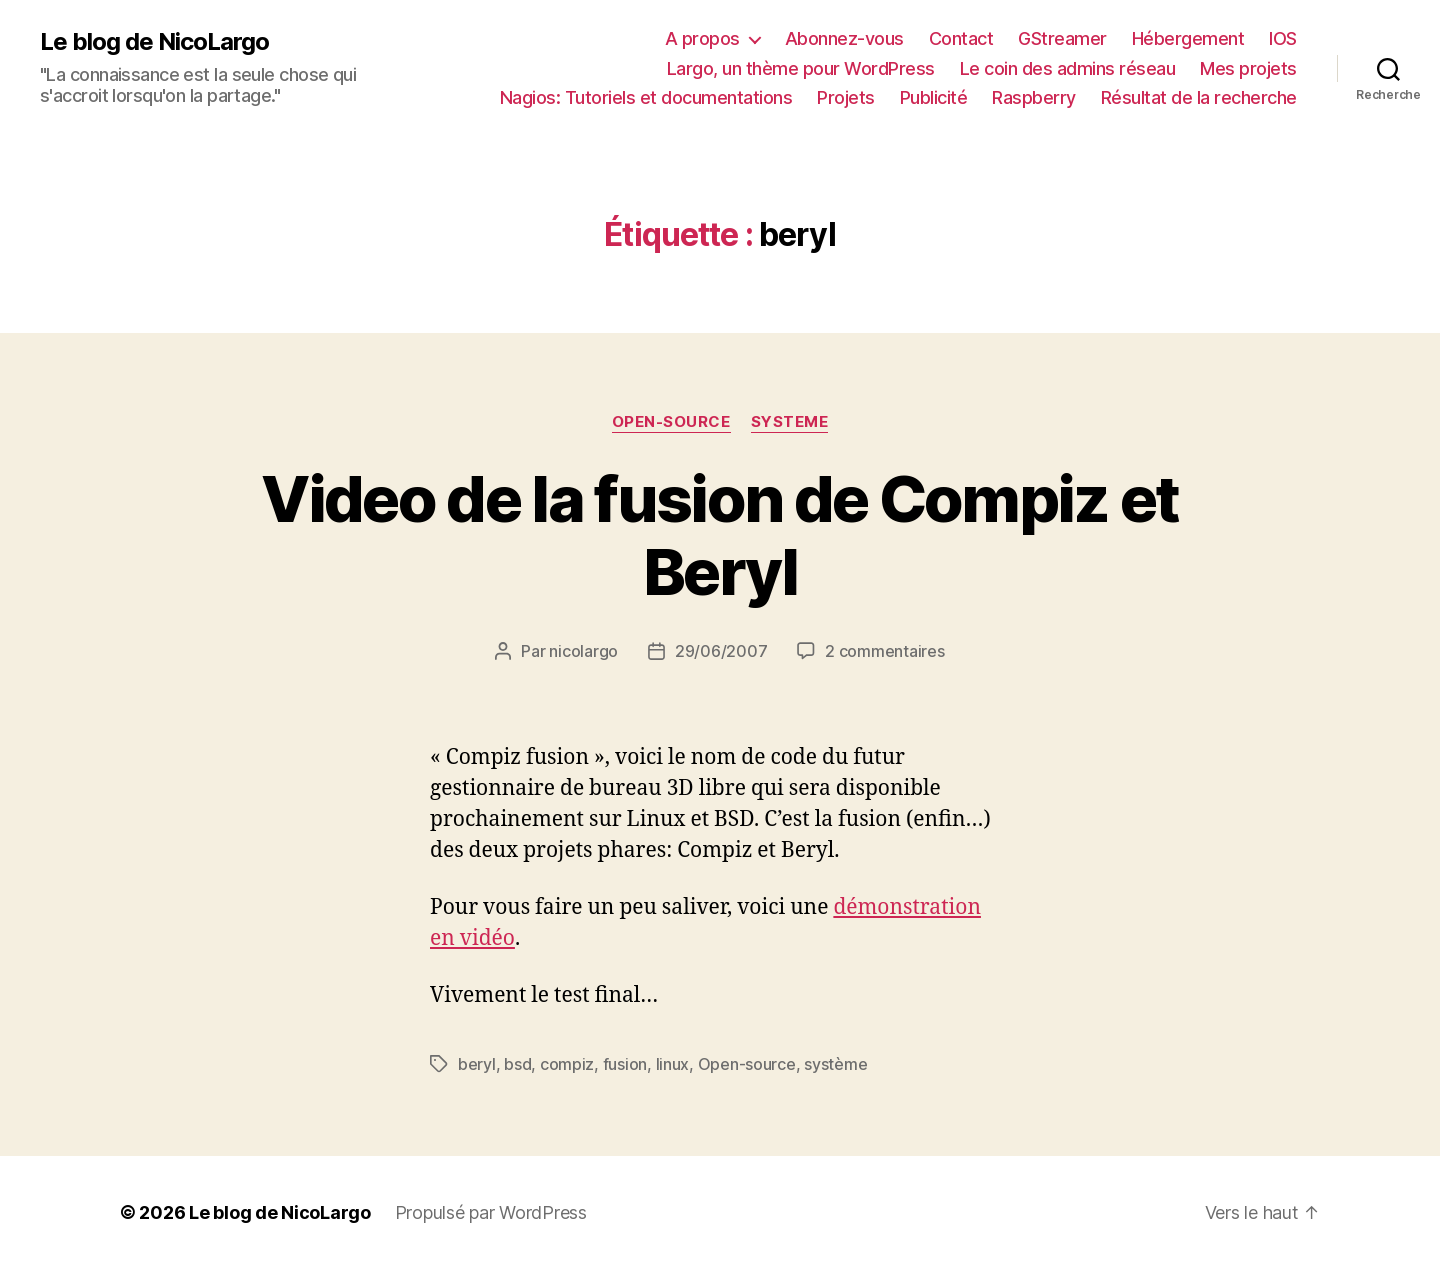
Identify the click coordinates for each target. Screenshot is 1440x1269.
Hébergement (1188, 38)
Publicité (934, 97)
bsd (517, 1064)
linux (673, 1064)
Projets (846, 97)
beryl (477, 1064)
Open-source (671, 422)
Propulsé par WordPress (491, 1212)
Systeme (790, 422)
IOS (1283, 38)
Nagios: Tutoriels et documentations (646, 97)
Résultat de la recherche (1199, 97)
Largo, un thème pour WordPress (801, 68)
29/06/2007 (721, 651)
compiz (567, 1064)
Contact (961, 38)
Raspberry (1034, 97)
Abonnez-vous (844, 38)
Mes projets (1248, 68)
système (835, 1064)
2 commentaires (884, 651)
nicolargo (583, 651)
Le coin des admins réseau (1068, 68)
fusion (625, 1064)
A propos (702, 38)
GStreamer (1062, 38)
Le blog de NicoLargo (154, 42)
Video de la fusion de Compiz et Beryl (720, 535)
